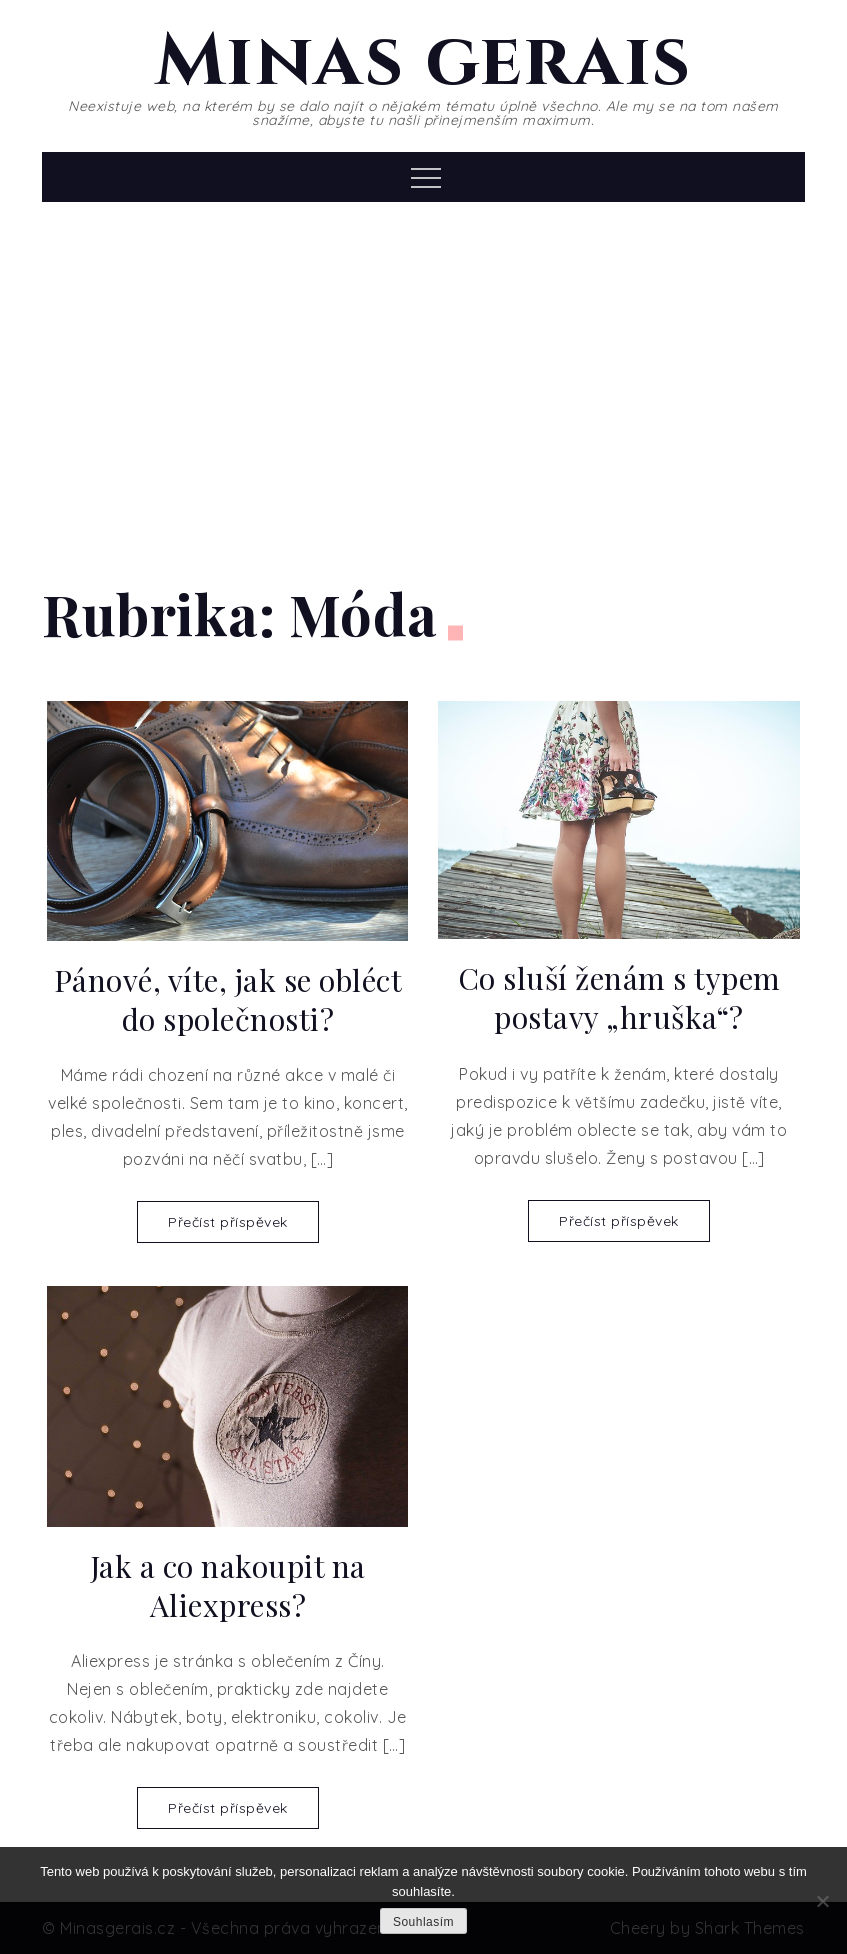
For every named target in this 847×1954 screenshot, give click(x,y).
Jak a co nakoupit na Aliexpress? (228, 1586)
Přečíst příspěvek (228, 1222)
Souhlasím (423, 1922)
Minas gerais (423, 62)
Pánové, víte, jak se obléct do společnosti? (228, 1000)
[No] (822, 1901)
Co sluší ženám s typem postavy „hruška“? (619, 998)
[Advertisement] (423, 372)
